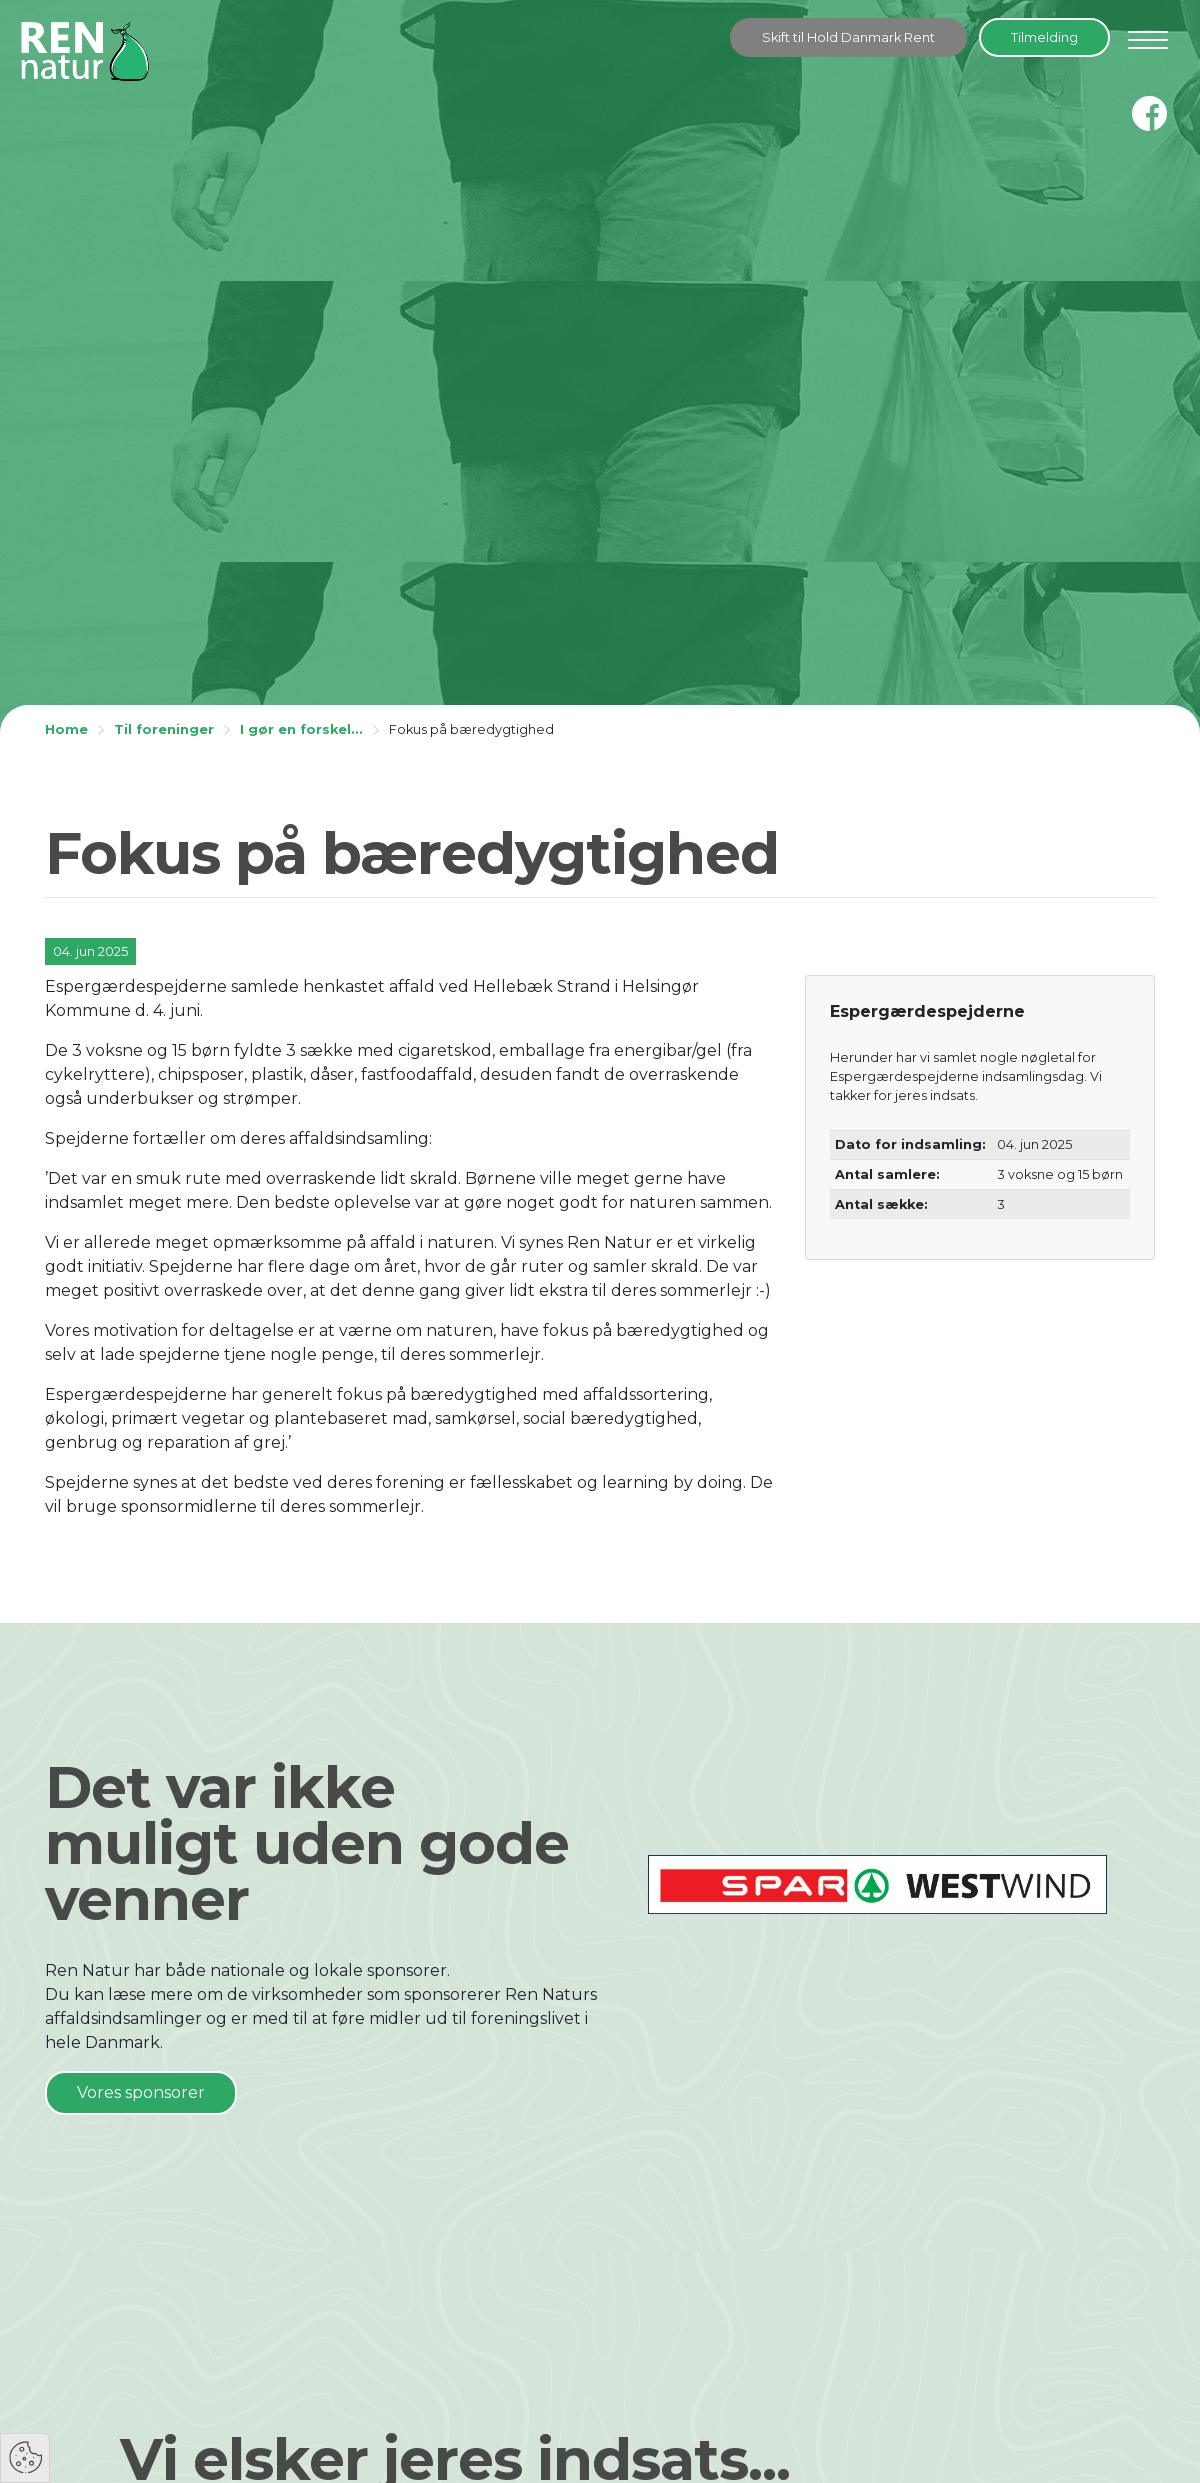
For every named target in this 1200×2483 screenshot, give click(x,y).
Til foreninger (164, 729)
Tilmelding (1044, 37)
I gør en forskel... (301, 729)
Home (66, 729)
